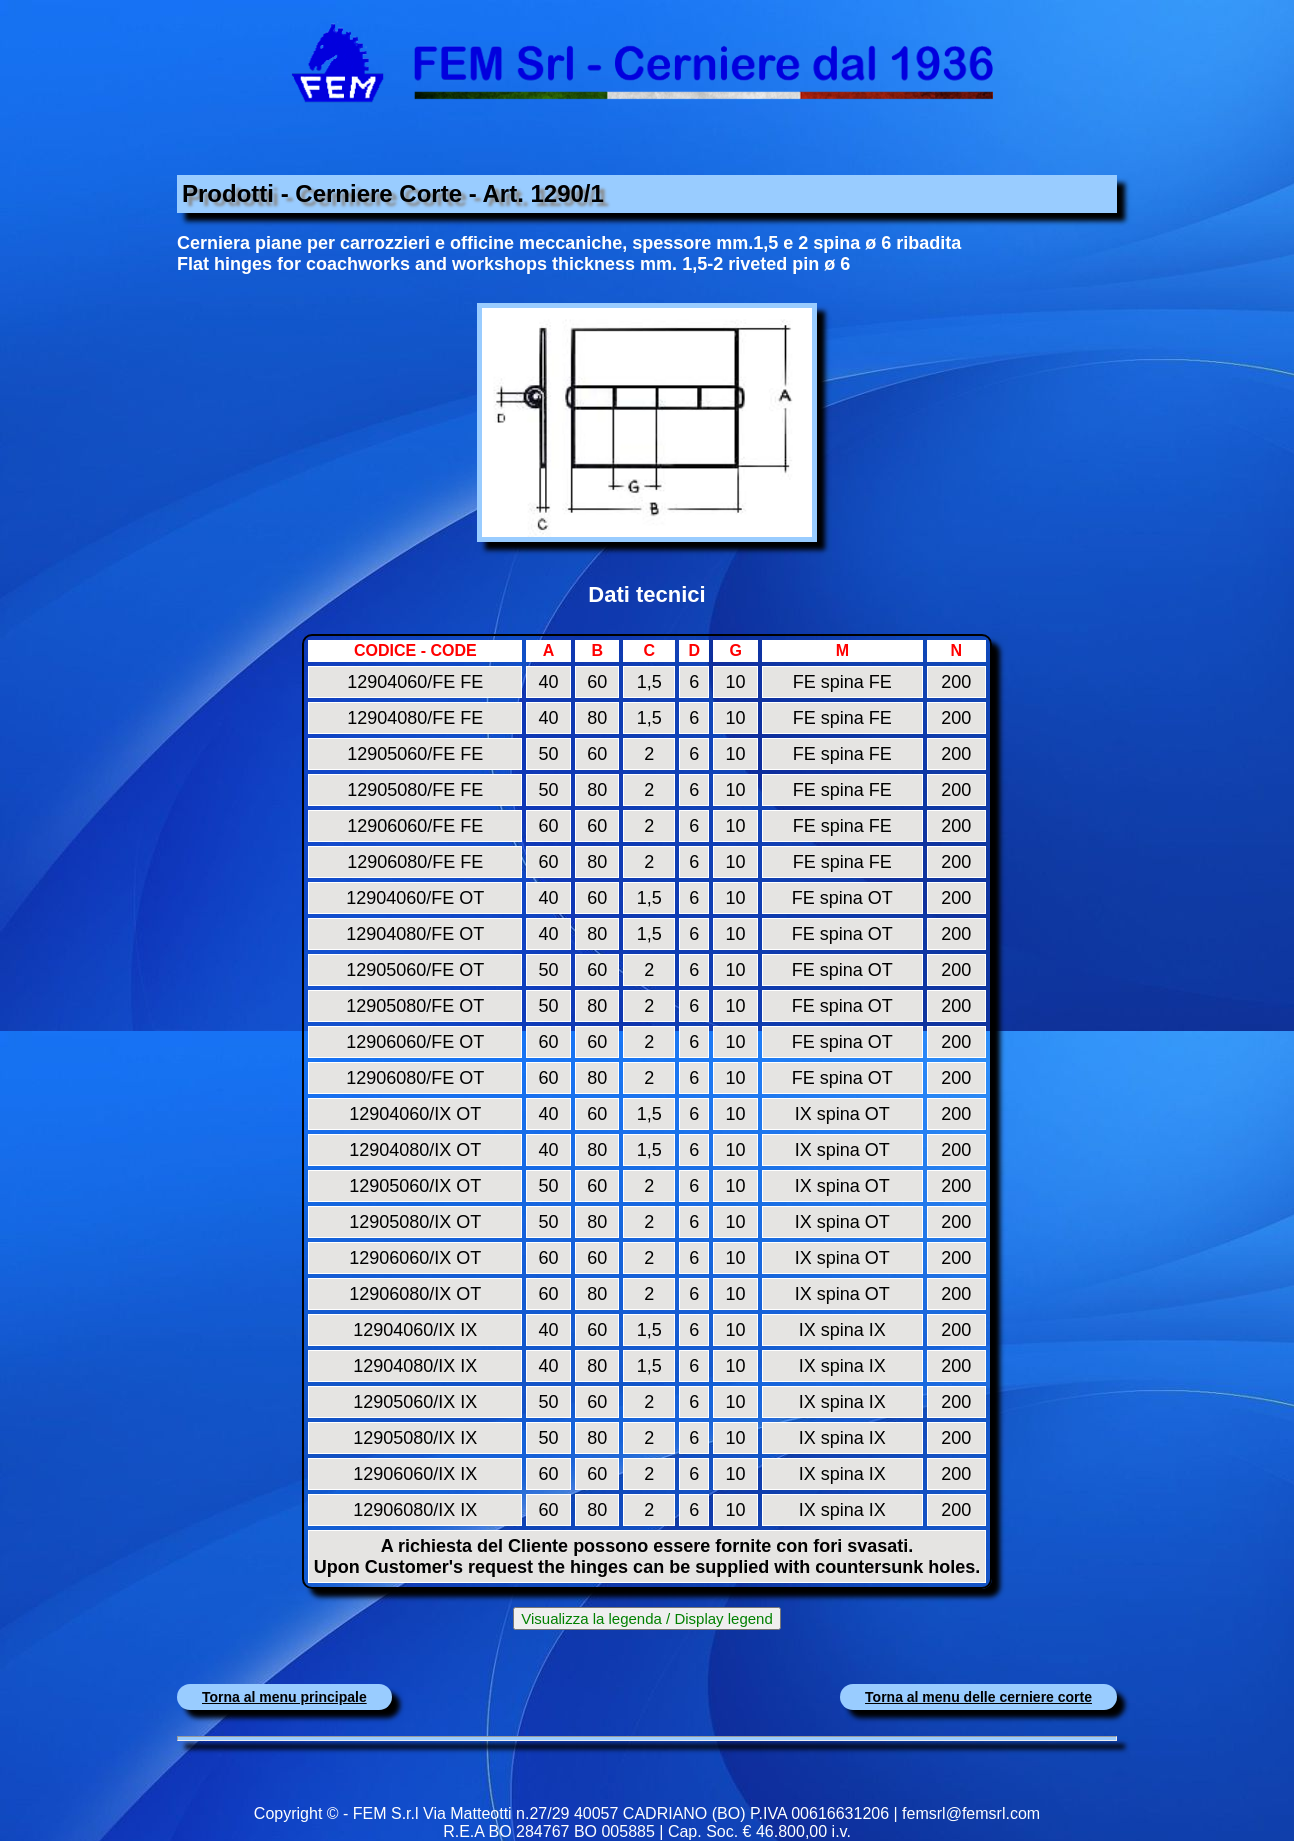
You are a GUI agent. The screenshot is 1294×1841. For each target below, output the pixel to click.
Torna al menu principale (284, 1697)
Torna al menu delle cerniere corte (978, 1697)
